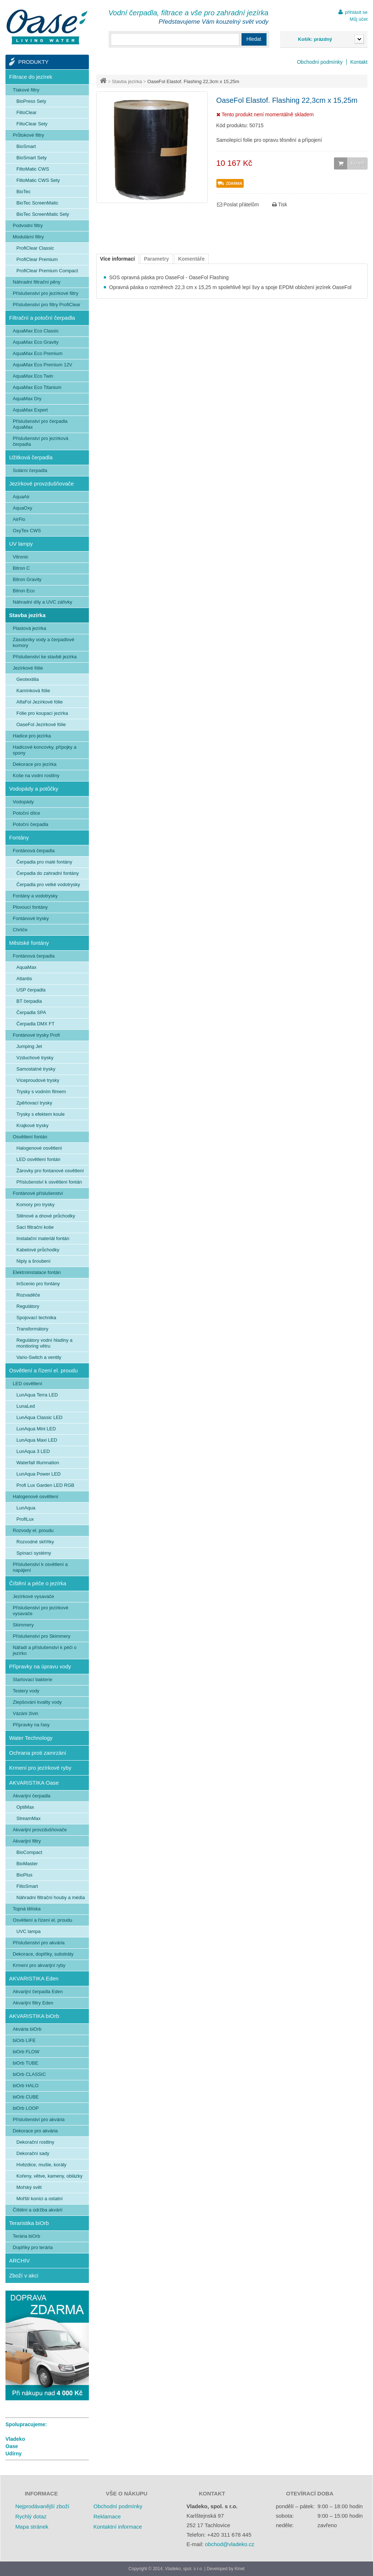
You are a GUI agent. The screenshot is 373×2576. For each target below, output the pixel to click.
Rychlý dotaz (31, 2516)
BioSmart (26, 146)
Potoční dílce (26, 813)
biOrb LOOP (26, 2108)
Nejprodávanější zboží (42, 2506)
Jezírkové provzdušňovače (41, 483)
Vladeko (15, 2439)
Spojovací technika (36, 1317)
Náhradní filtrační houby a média (50, 1897)
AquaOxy (22, 508)
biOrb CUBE (26, 2097)
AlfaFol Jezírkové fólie (39, 702)
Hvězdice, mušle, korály (41, 2164)
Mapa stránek (31, 2527)
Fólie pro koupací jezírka (42, 713)
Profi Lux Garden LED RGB (45, 1485)
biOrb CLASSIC (29, 2074)
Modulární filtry (28, 236)
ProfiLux (25, 1519)
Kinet (239, 2568)
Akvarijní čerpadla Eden (38, 1991)
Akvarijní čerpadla (31, 1795)
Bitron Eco (24, 590)
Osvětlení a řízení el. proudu (43, 1370)
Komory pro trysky (35, 1204)
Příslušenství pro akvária (38, 1942)
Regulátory (27, 1306)
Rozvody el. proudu (33, 1530)
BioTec (23, 191)
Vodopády (23, 801)
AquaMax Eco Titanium (37, 387)
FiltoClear (26, 112)
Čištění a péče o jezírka (37, 1583)
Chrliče (20, 929)
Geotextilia (27, 679)
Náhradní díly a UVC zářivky (42, 602)
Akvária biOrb (27, 2029)
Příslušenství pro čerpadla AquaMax (40, 424)
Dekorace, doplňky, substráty (43, 1954)
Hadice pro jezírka (32, 735)
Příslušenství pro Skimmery (41, 1636)
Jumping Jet (29, 1046)
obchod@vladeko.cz (229, 2544)
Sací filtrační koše (35, 1227)
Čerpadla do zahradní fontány (47, 873)
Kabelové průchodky (37, 1249)
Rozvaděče (28, 1295)
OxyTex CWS (27, 530)
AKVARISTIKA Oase (34, 1783)
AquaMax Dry (27, 398)
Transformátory (32, 1329)
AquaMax (26, 967)
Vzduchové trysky (35, 1057)
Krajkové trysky (32, 1125)
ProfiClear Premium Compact (47, 270)
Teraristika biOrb (29, 2223)
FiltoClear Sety (31, 123)
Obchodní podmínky (319, 62)
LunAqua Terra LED (37, 1395)
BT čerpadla (29, 1001)
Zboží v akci (23, 2275)
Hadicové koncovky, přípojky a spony (44, 750)
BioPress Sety (31, 101)
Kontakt (359, 62)
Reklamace (107, 2516)
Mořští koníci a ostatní (39, 2198)
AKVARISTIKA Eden (34, 1978)
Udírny (13, 2453)
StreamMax (28, 1818)
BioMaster (27, 1863)
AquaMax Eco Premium (38, 353)
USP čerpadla (31, 990)
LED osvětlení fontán (38, 1159)
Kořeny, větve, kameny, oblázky (49, 2176)
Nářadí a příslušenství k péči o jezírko (44, 1650)
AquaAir (21, 496)
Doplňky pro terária (33, 2247)
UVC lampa (28, 1931)
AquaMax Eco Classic (36, 331)
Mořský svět (29, 2187)
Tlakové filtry (26, 90)
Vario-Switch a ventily (38, 1357)
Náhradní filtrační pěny (36, 282)
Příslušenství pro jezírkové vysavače (40, 1610)
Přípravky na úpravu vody (40, 1666)
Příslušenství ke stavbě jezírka (45, 656)
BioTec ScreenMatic (37, 203)
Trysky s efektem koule (40, 1114)
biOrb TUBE (25, 2063)
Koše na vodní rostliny (36, 775)
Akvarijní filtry (27, 1841)
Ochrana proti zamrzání (37, 1753)
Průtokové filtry (28, 135)
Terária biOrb (26, 2236)
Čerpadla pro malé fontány (44, 862)
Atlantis (24, 978)
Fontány (19, 837)
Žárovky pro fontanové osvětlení (50, 1170)
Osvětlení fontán (30, 1136)
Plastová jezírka (29, 628)
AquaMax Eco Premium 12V (42, 364)
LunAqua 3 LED (33, 1451)
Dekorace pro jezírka (34, 764)
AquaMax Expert (30, 410)
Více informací (117, 259)
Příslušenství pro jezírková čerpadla (40, 441)
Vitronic (20, 557)
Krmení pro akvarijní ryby (39, 1965)
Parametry (156, 259)
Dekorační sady (32, 2153)
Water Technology (30, 1738)
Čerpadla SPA (31, 1012)
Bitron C (21, 568)
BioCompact (29, 1852)
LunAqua (25, 1508)
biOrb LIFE (24, 2040)
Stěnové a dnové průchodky (45, 1216)
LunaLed (25, 1406)
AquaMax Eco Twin (33, 376)
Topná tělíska (27, 1908)
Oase (11, 2446)
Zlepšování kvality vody (37, 1702)
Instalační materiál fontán (42, 1238)
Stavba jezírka (127, 81)
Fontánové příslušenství (38, 1193)
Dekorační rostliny (35, 2142)
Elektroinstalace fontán (37, 1272)
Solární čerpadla (30, 470)
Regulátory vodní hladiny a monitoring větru (44, 1343)
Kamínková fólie (33, 690)
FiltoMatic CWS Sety (38, 180)
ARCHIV (19, 2260)
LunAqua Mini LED (36, 1428)
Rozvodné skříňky (35, 1541)
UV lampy (21, 544)
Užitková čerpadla (30, 457)
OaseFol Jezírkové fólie (41, 724)
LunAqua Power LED (38, 1474)
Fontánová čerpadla (34, 850)
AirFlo (19, 519)
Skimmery (23, 1625)
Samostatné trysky (35, 1069)
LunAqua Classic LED (39, 1417)
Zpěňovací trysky (34, 1103)
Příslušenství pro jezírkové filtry (45, 293)
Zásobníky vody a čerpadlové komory (43, 642)
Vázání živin (25, 1713)
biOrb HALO (26, 2085)
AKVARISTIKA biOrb (34, 2016)
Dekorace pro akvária (35, 2130)
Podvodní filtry (28, 225)
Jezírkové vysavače (33, 1596)
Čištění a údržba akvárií (38, 2210)
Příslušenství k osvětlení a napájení (40, 1567)
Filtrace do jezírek (30, 77)
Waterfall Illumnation (37, 1462)
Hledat (254, 39)
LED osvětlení (27, 1383)
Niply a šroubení (33, 1261)
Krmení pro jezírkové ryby (40, 1768)
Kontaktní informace (117, 2527)
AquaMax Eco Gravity (36, 342)
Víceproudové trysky (37, 1080)
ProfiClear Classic (35, 248)
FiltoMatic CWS (32, 169)
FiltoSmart (27, 1886)
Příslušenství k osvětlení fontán (49, 1182)
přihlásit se (356, 12)
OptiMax (25, 1807)
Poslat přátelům (238, 204)
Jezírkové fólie (28, 668)
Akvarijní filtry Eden (33, 2003)
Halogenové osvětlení (39, 1148)
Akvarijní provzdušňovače (40, 1829)
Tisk (279, 204)
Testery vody (26, 1691)
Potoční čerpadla (30, 824)
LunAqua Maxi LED (36, 1440)
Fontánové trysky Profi (36, 1035)
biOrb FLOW (26, 2051)
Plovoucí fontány (30, 907)
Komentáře (191, 259)
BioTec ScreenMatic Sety (42, 214)
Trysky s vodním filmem (41, 1091)
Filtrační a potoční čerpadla (42, 318)
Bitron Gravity (27, 579)
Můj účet (359, 19)
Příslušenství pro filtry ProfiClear (47, 304)
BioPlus (24, 1875)
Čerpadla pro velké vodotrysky (48, 884)
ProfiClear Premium (37, 259)
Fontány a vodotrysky (35, 896)
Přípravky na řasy (31, 1724)
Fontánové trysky (31, 918)
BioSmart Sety (31, 157)
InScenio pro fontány (38, 1283)
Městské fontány (29, 943)
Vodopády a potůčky (33, 789)
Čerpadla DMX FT (35, 1023)
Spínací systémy (33, 1553)
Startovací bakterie (32, 1679)
